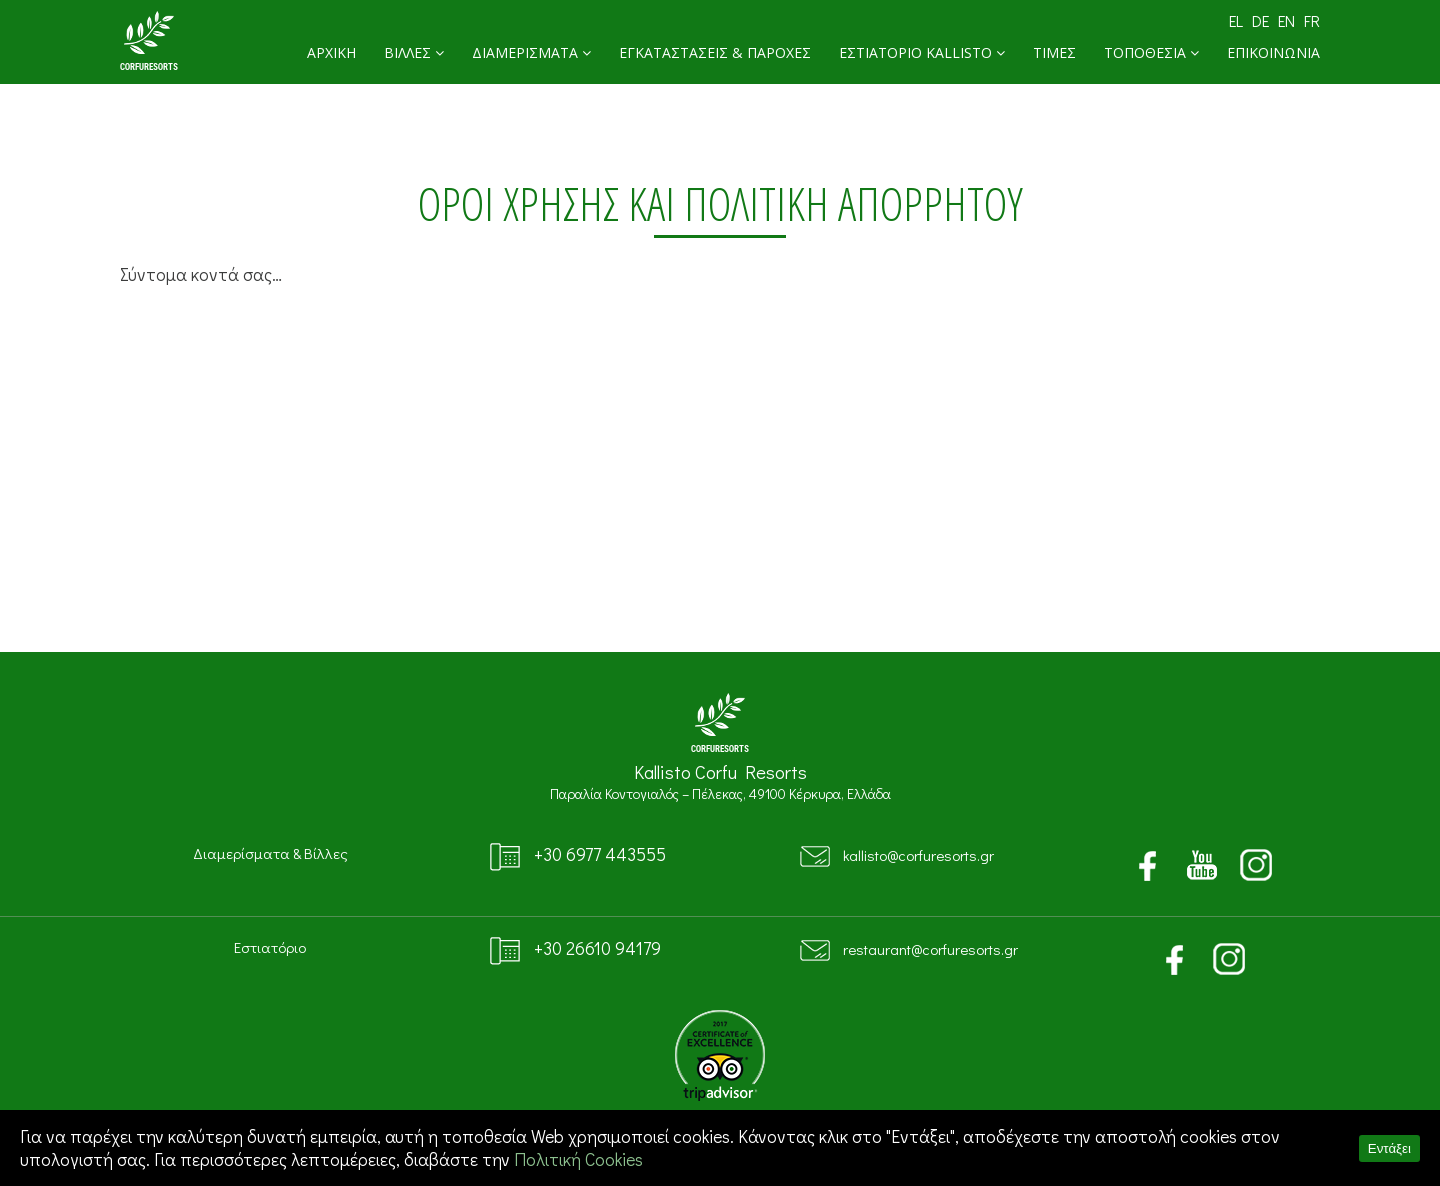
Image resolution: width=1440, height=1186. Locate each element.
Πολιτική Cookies (578, 1159)
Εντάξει (1389, 1148)
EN (1286, 20)
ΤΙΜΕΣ (1054, 52)
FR (1312, 20)
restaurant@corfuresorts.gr (930, 949)
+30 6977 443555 (600, 854)
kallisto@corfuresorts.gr (918, 855)
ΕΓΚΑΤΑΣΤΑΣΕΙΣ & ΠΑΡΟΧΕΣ (715, 52)
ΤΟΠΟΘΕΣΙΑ (1151, 52)
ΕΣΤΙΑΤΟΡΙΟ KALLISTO (922, 52)
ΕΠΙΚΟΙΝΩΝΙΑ (1273, 52)
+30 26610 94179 (597, 948)
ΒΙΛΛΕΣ (414, 52)
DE (1260, 20)
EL (1236, 20)
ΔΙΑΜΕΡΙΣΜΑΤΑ (531, 52)
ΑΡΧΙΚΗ (331, 52)
